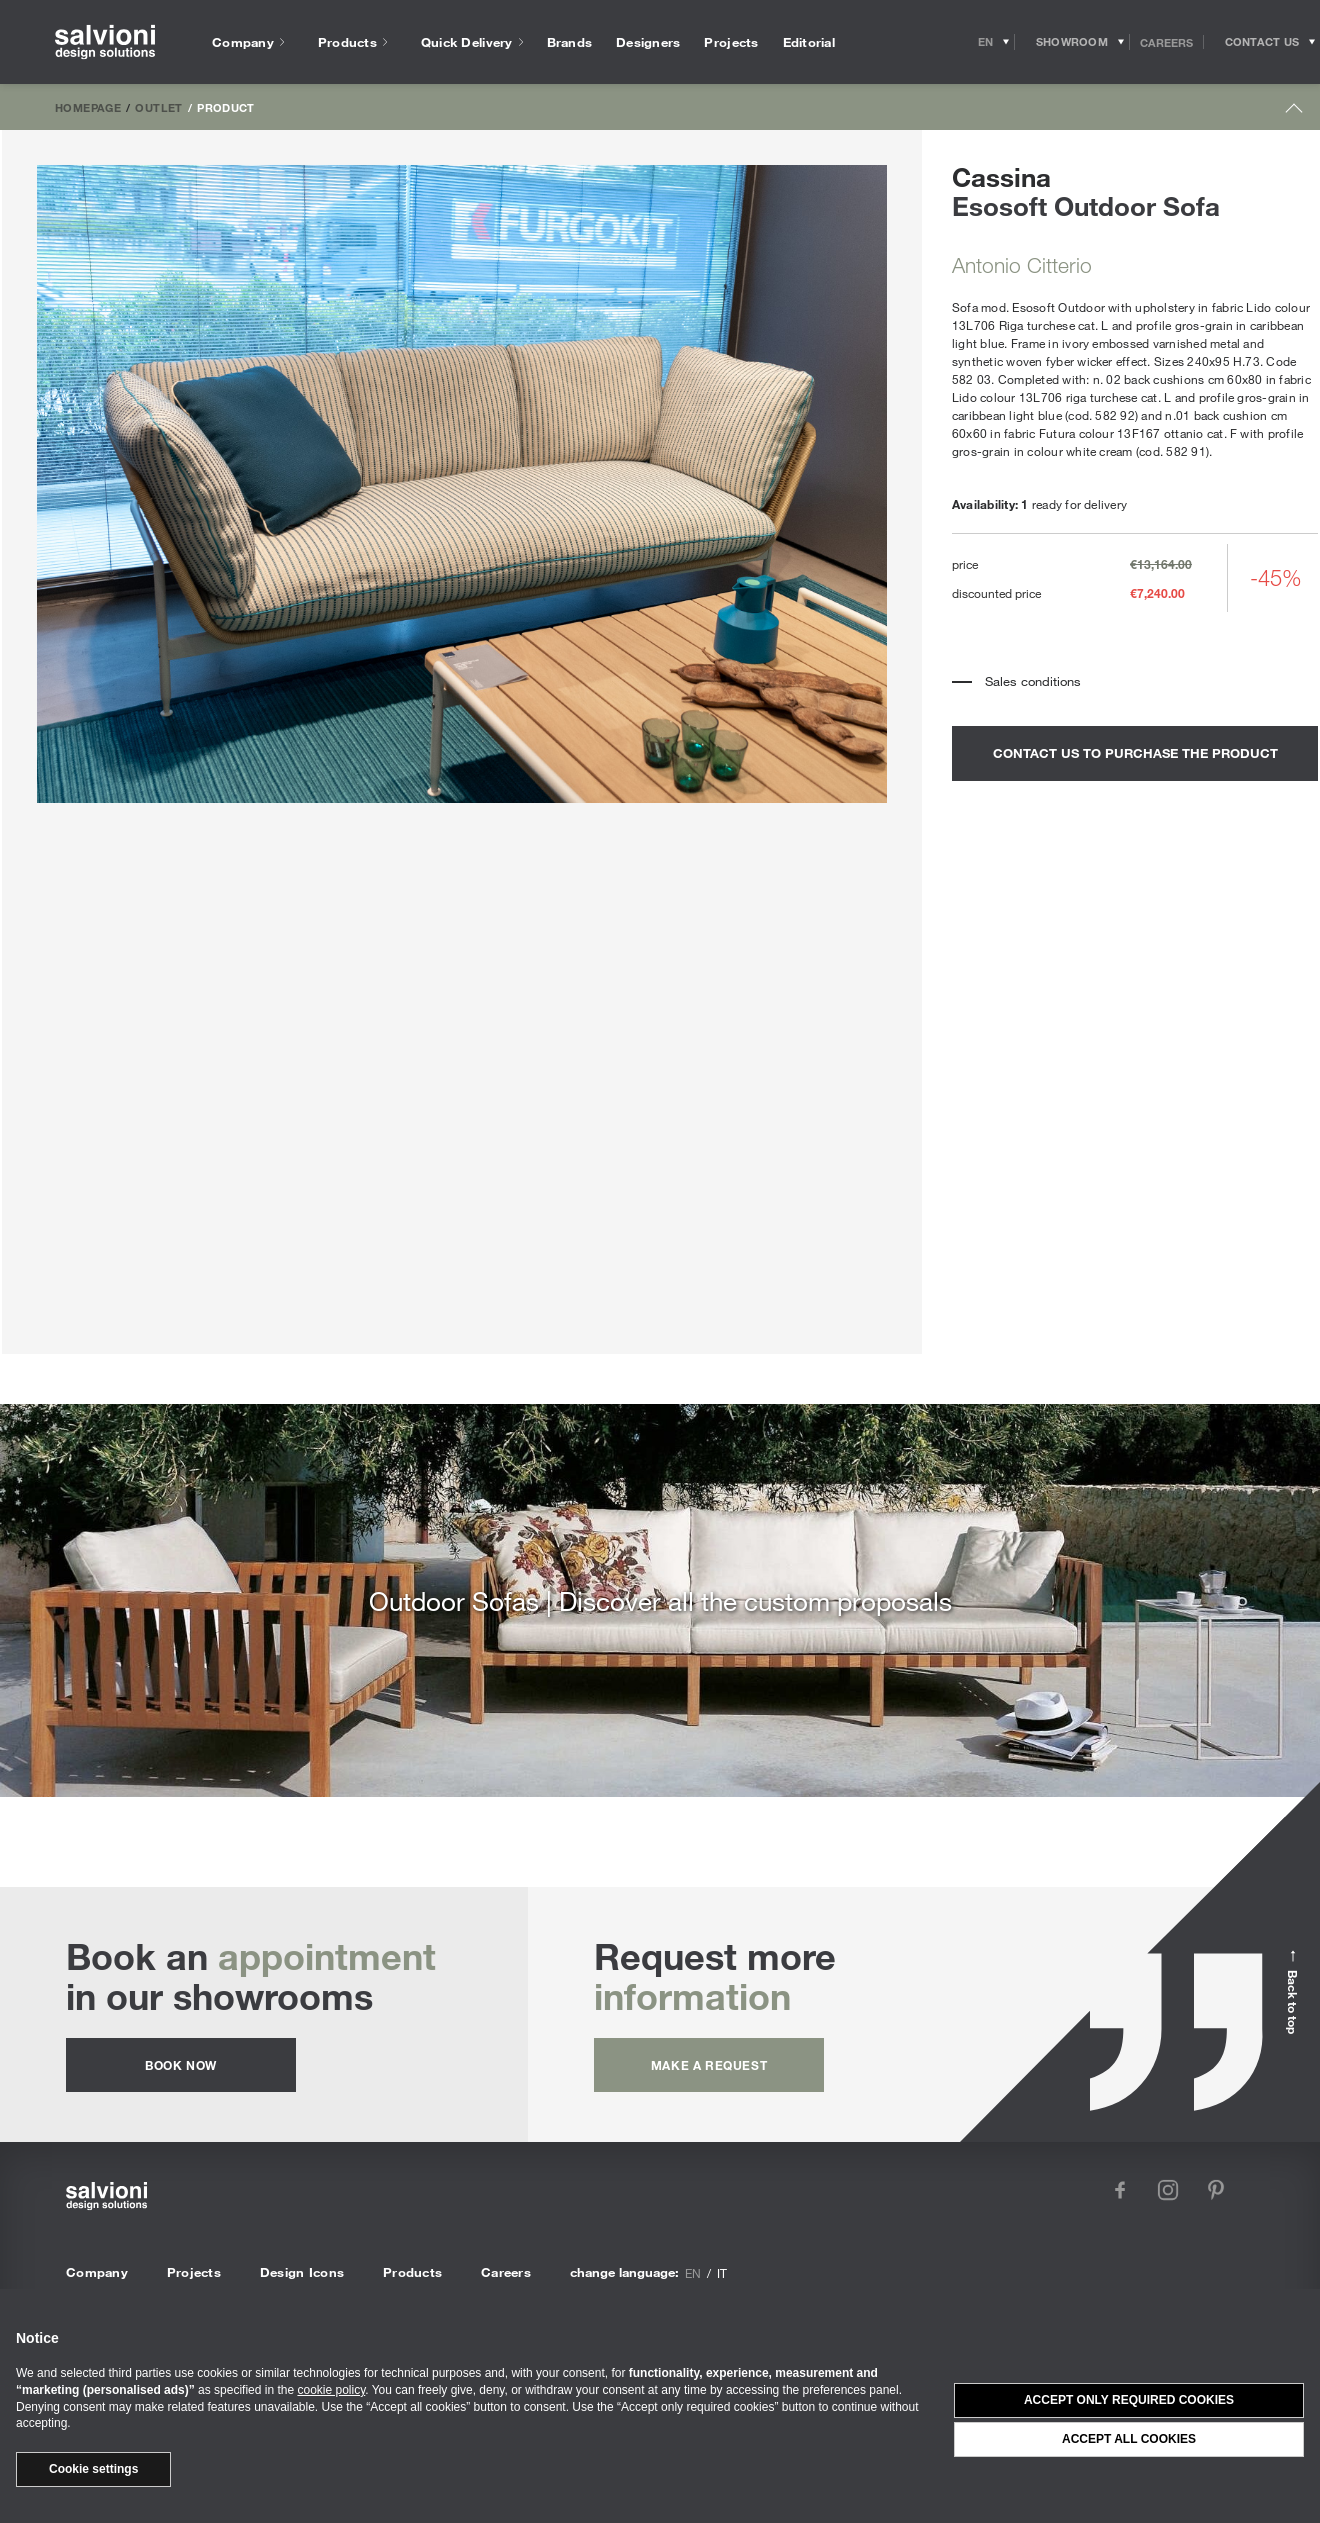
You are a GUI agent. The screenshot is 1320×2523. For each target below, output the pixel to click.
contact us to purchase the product (1135, 753)
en (693, 2273)
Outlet (158, 107)
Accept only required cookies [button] (1129, 2400)
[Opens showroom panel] (1072, 42)
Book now (181, 2065)
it (722, 2273)
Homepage (88, 107)
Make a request (709, 2065)
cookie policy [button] (331, 2390)
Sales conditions (1033, 681)
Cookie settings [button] (93, 2469)
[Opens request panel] (1262, 42)
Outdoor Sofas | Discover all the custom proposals (660, 1600)
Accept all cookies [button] (1129, 2439)
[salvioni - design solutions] (105, 42)
